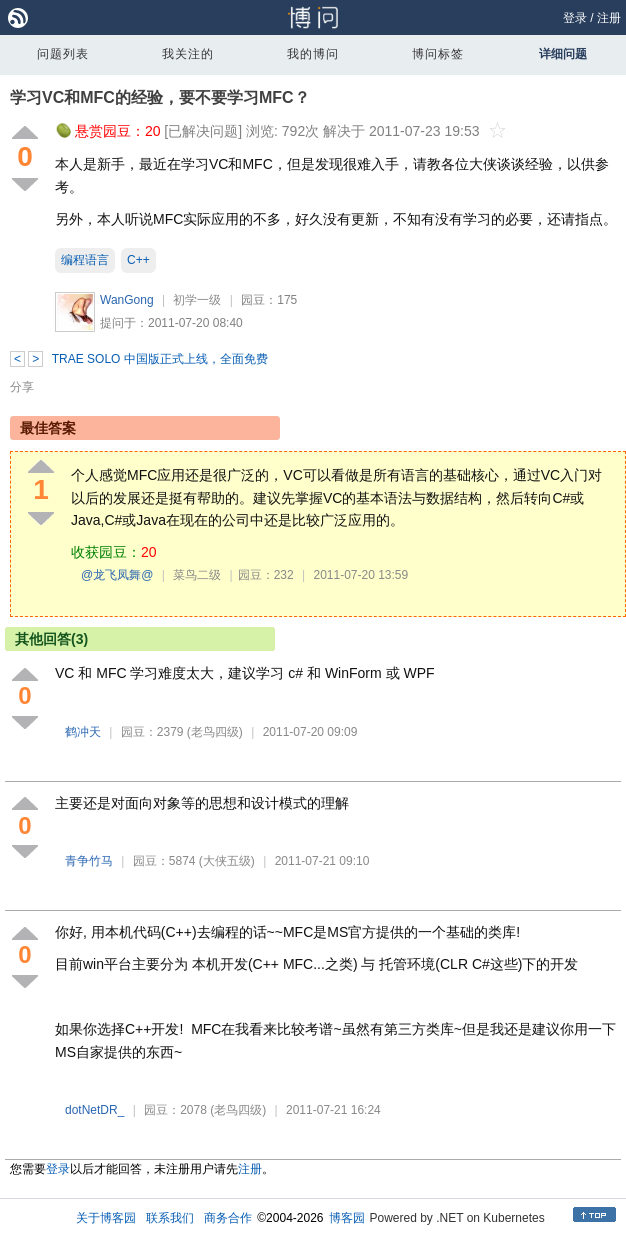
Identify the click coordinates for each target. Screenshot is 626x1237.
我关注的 (188, 54)
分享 (22, 387)
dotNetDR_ (94, 1110)
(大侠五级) (227, 861)
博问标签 (438, 54)
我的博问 (313, 54)
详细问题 (563, 54)
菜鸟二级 (197, 575)
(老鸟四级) (215, 732)
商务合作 (228, 1218)
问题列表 (63, 54)
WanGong (127, 300)
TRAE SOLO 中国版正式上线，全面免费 (160, 359)
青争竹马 (89, 861)
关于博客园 (106, 1218)
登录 (575, 18)
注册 (609, 18)
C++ (138, 260)
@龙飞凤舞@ (117, 575)
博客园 (347, 1218)
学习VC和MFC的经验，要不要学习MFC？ (160, 97)
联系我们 (170, 1218)
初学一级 (197, 300)
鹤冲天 (83, 732)
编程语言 (85, 260)
